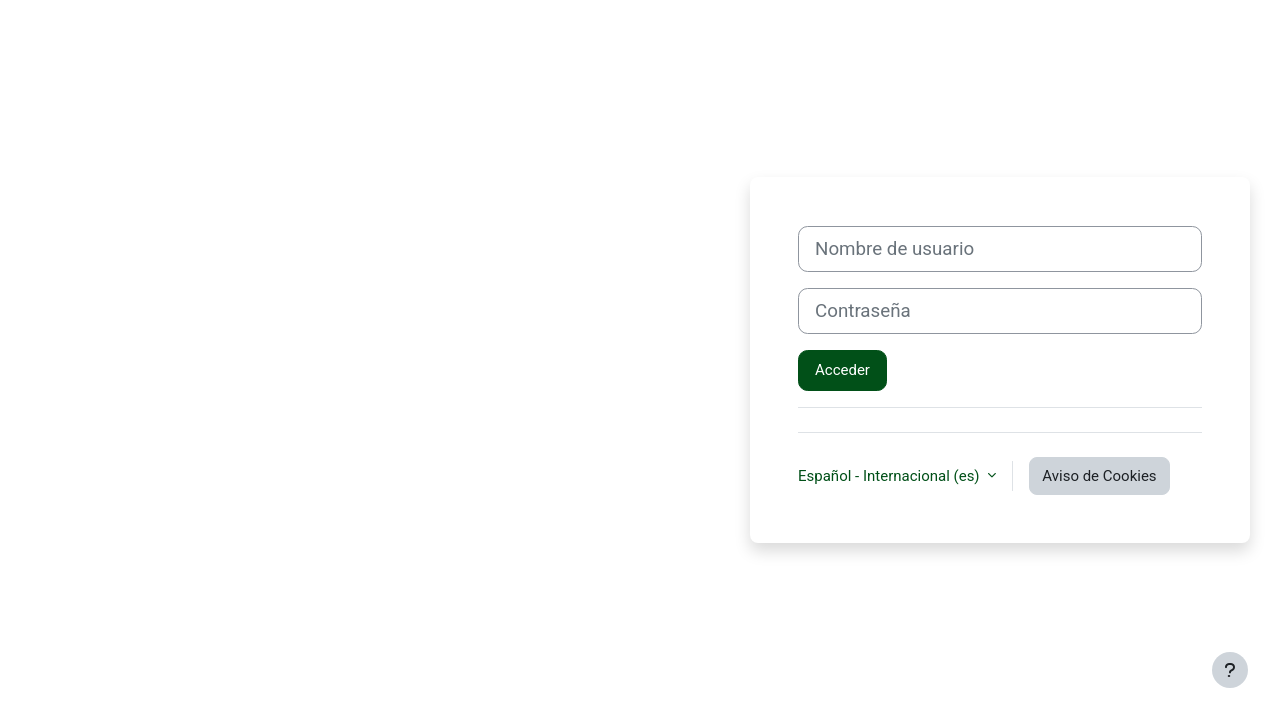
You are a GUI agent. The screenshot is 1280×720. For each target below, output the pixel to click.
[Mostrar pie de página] (1230, 670)
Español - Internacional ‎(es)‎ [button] (890, 476)
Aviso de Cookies (1099, 476)
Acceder (842, 370)
